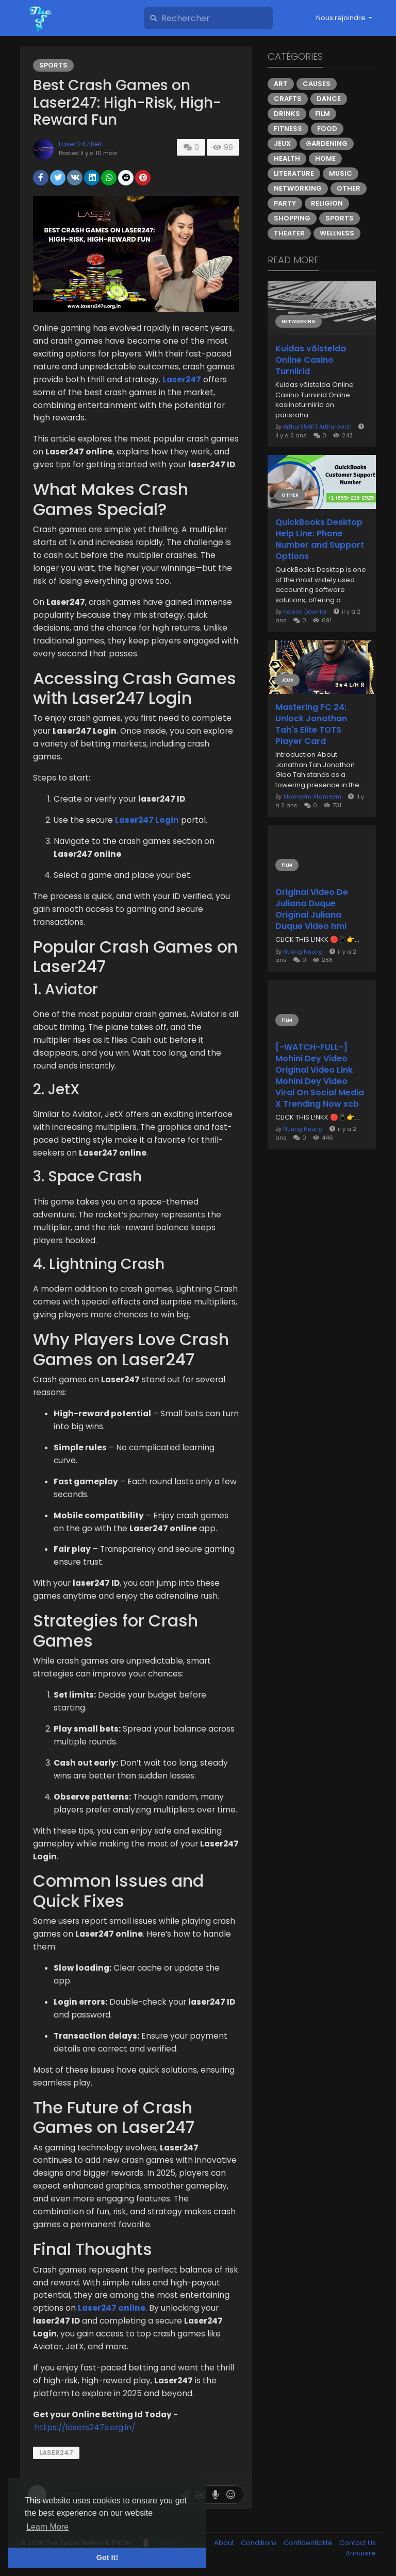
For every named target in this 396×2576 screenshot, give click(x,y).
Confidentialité (309, 2543)
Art (281, 84)
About (225, 2543)
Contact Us (357, 2543)
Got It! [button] (107, 2557)
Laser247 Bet (80, 144)
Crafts (288, 99)
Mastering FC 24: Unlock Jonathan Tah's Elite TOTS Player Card (311, 724)
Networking (298, 188)
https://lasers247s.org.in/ (85, 2427)
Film (322, 113)
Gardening (327, 143)
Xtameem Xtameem (312, 796)
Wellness (337, 233)
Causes (317, 84)
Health (287, 158)
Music (340, 173)
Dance (329, 99)
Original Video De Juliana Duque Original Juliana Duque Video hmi (311, 909)
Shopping (292, 218)
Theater (289, 233)
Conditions (259, 2543)
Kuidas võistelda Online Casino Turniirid (310, 360)
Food (327, 128)
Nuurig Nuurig (303, 951)
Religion (327, 203)
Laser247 (56, 2453)
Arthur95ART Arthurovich (317, 426)
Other (348, 188)
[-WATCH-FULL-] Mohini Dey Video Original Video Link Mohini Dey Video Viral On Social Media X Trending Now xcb (319, 1076)
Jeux (282, 143)
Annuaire (360, 2553)
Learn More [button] (47, 2526)
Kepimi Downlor (305, 611)
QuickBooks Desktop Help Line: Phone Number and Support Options (319, 539)
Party (285, 203)
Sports (53, 65)
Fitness (288, 128)
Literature (294, 173)
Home (325, 158)
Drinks (287, 113)
